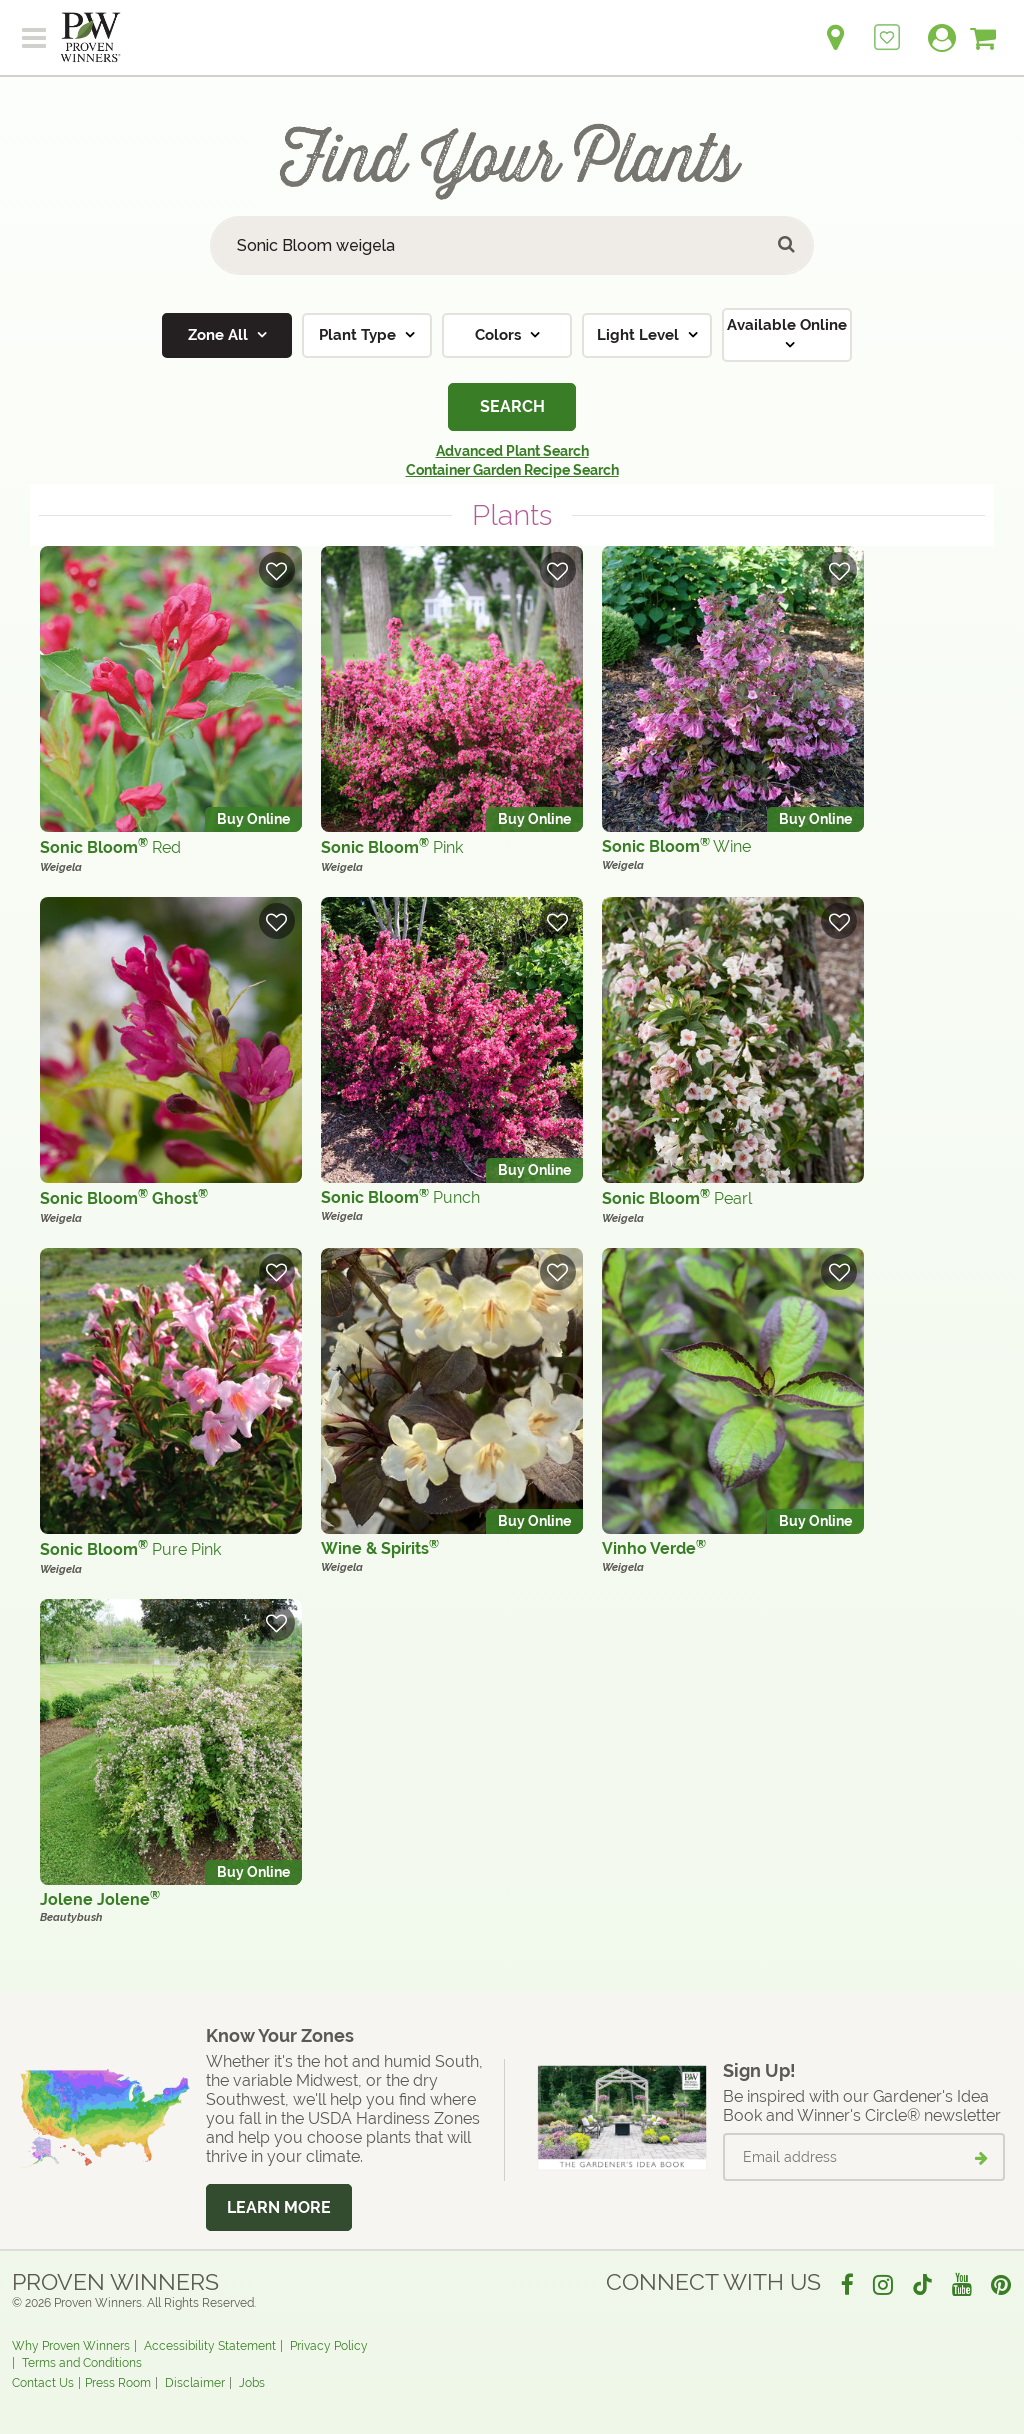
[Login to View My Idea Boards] (887, 26)
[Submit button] (787, 245)
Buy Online (253, 819)
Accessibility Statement (210, 2346)
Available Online (787, 324)
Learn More (279, 2207)
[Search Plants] (512, 245)
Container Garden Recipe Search (512, 470)
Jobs (252, 2383)
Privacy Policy (329, 2346)
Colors (500, 334)
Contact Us (43, 2383)
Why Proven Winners (71, 2346)
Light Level (640, 334)
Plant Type (359, 334)
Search (512, 406)
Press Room (118, 2383)
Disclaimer (195, 2383)
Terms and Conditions (82, 2363)
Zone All (220, 334)
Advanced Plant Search (512, 451)
